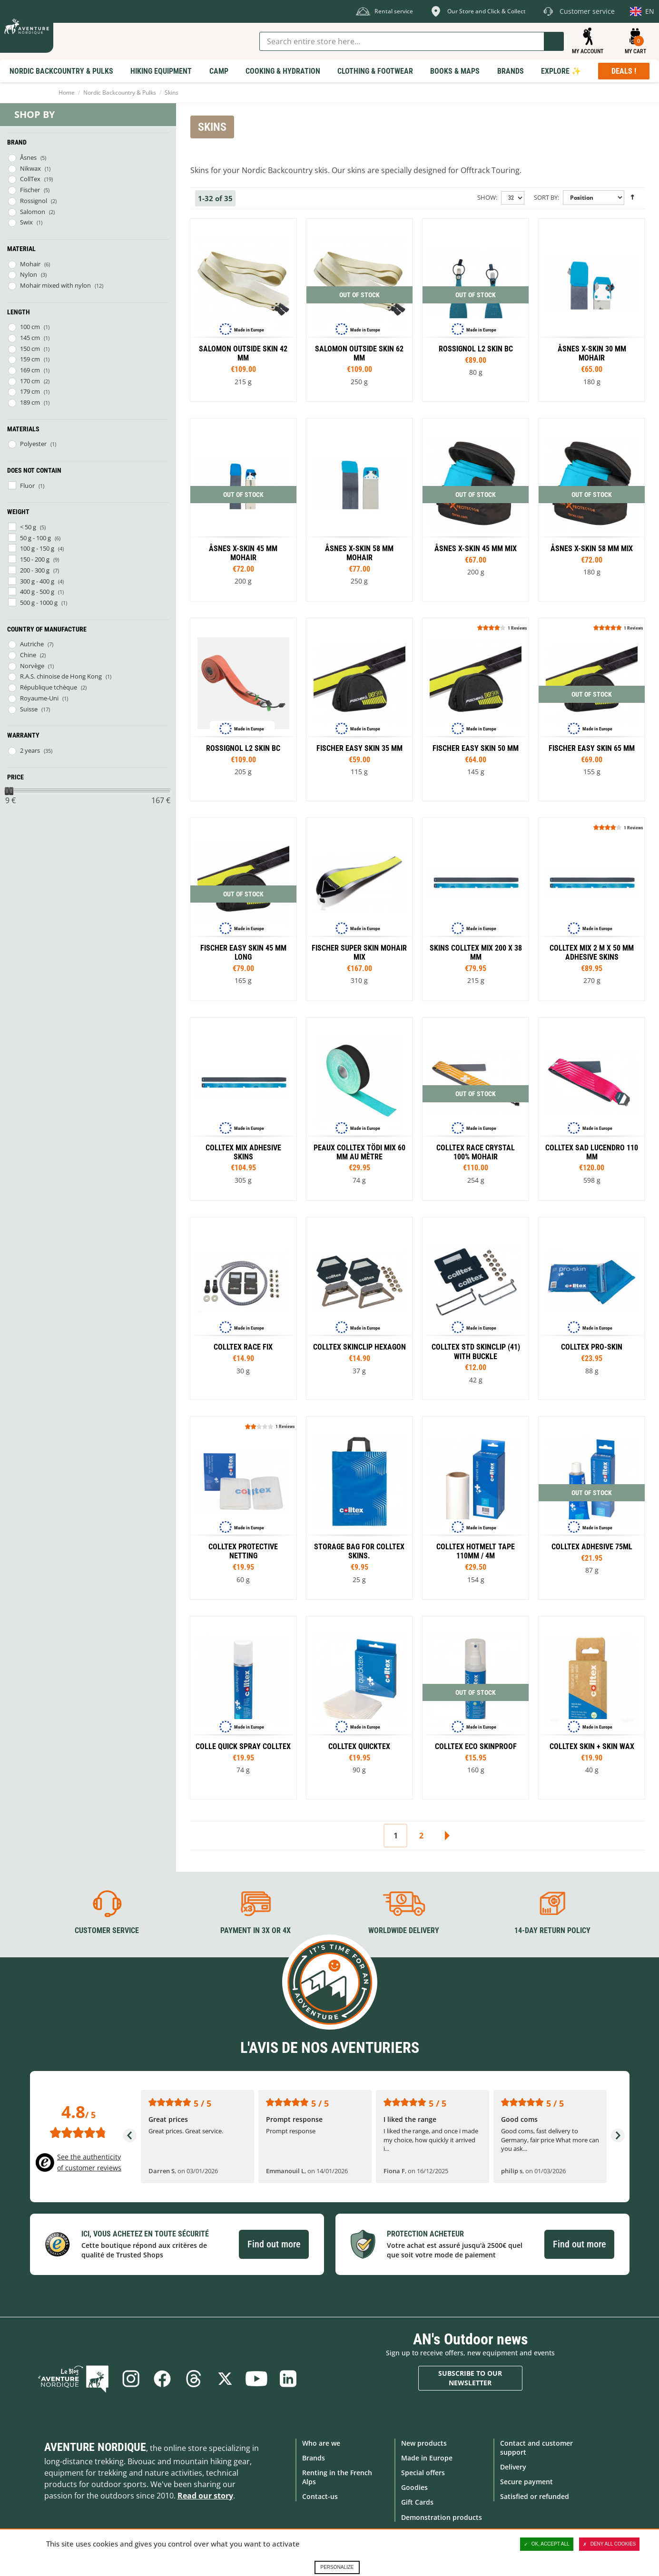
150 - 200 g (34, 559)
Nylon (28, 274)
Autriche (32, 644)
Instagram (131, 2379)
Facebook (162, 2379)
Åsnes (28, 157)
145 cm (30, 337)
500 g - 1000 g (39, 602)
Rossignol (33, 200)
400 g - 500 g (37, 591)
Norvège (32, 665)
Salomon (32, 211)
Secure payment (526, 2481)
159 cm (30, 359)
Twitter (225, 2379)
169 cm (30, 370)
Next (447, 1835)
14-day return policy (552, 1930)
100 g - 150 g (37, 548)
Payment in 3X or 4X (255, 1930)
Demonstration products (441, 2517)
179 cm (30, 391)
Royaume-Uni (39, 698)
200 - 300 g (34, 570)
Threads (194, 2379)
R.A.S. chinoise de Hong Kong (61, 676)
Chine (28, 655)
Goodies (414, 2487)
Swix (26, 222)
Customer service (107, 1930)
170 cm (30, 381)
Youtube (256, 2379)
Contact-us (320, 2496)
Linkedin (288, 2379)
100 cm (30, 326)
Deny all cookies (609, 2544)
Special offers (423, 2472)
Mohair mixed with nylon (55, 285)
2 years (30, 750)
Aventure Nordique (95, 2447)
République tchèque (48, 687)
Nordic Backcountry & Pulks (119, 92)
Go (554, 41)
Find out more (273, 2244)
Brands (313, 2457)
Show (486, 197)
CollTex (30, 179)
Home (67, 92)
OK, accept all (547, 2544)
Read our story (205, 2495)
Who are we (321, 2443)
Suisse (29, 709)
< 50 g (28, 527)
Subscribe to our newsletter (470, 2378)
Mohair (30, 264)
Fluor (27, 485)
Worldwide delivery (403, 1930)
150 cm (30, 348)
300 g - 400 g (37, 581)
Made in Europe (426, 2457)
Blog (73, 2378)
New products (424, 2443)
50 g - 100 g (35, 538)
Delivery (513, 2466)
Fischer (30, 189)
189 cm (30, 402)
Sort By (546, 197)
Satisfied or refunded (534, 2496)
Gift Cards (417, 2502)
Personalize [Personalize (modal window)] (337, 2567)
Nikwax (30, 168)
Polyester (33, 443)
